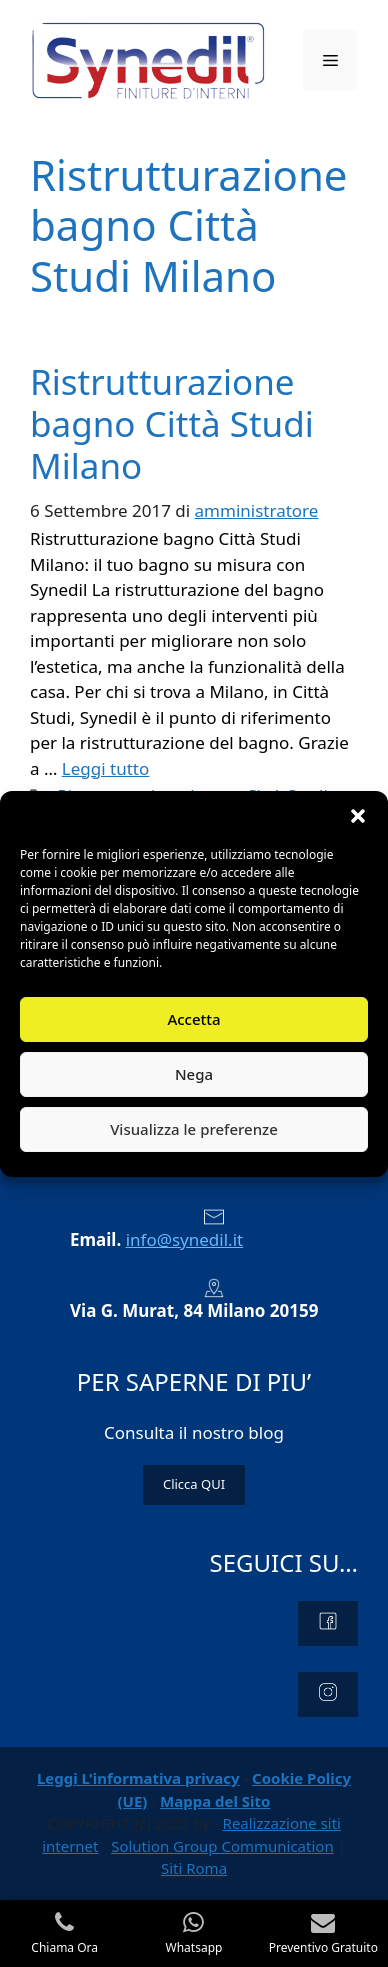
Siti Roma (194, 1868)
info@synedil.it (185, 1239)
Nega (194, 1074)
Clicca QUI (194, 1484)
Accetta (193, 1019)
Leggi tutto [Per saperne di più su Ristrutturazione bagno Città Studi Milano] (105, 768)
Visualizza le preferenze (194, 1129)
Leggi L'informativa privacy (138, 1778)
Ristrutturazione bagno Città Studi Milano (172, 423)
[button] (358, 816)
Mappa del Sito (215, 1801)
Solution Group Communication (222, 1846)
